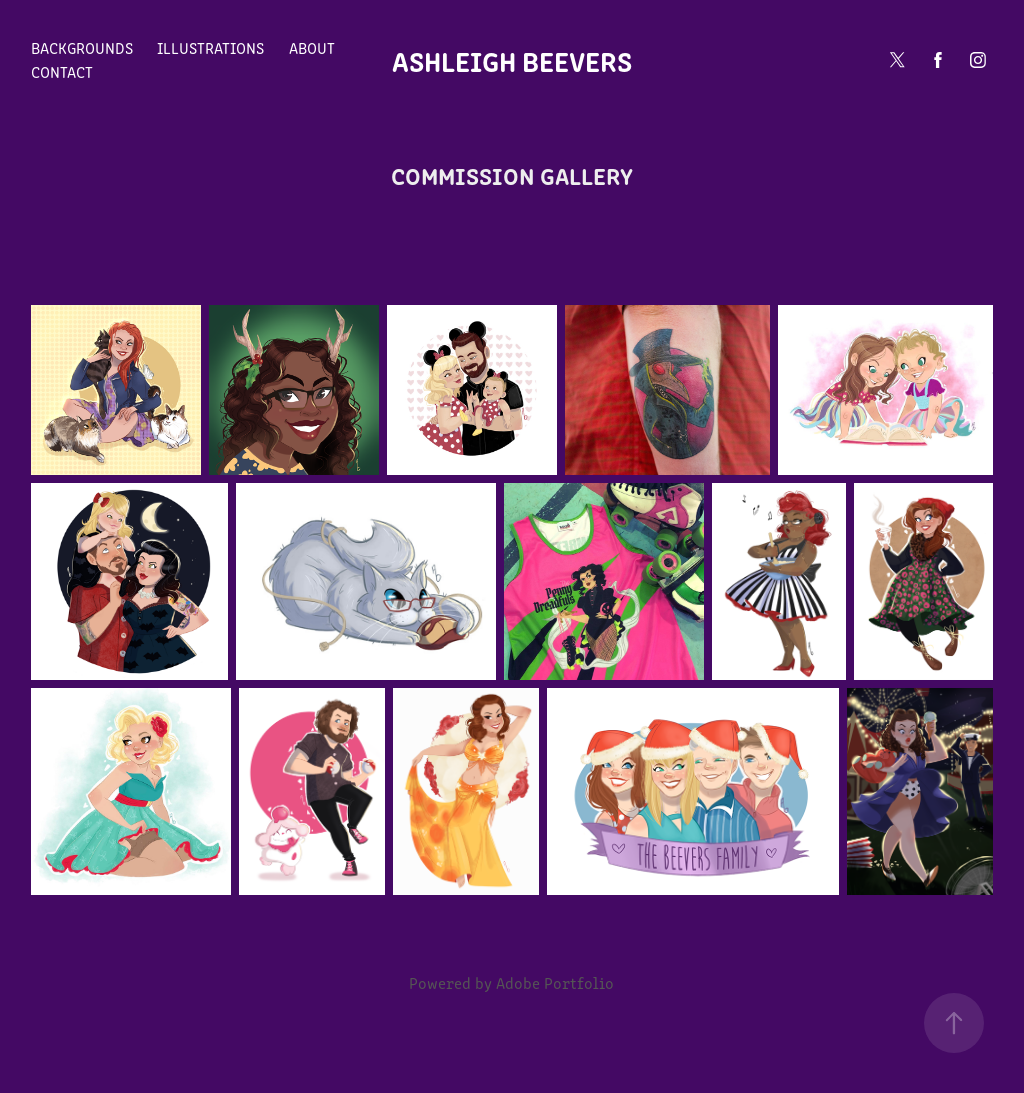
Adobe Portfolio (555, 982)
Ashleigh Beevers (512, 60)
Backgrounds (82, 47)
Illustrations (210, 47)
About (312, 47)
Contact (62, 71)
